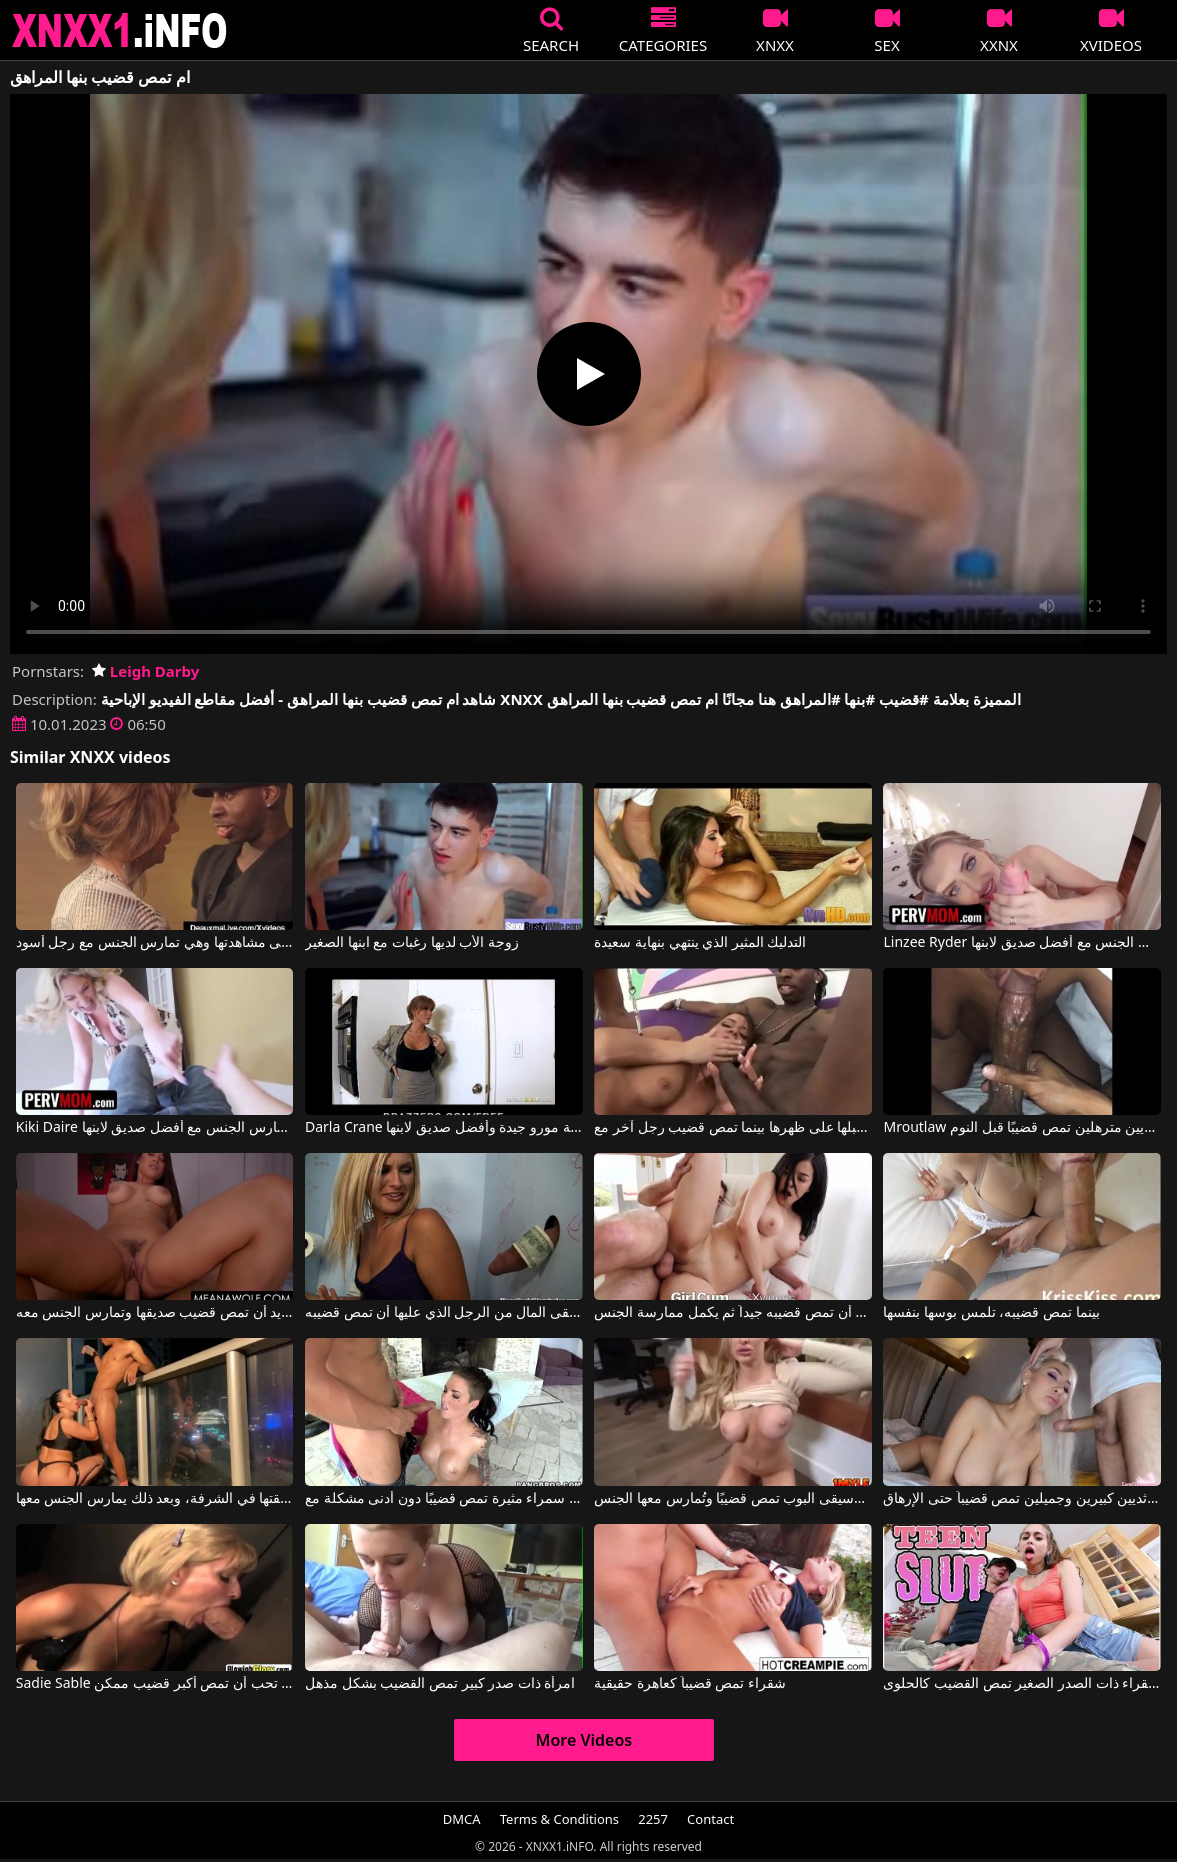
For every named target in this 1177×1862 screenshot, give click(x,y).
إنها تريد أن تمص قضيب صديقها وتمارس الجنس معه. (155, 1313)
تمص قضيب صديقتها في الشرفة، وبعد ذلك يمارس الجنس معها (155, 1499)
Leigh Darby (145, 671)
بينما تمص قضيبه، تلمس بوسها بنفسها (991, 1313)
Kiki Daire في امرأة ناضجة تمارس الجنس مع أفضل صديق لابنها (155, 1128)
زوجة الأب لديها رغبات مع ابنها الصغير (412, 943)
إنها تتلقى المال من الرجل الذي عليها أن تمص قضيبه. (444, 1313)
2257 (653, 1819)
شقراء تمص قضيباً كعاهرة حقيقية (690, 1684)
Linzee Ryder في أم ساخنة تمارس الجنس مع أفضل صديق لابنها (1022, 943)
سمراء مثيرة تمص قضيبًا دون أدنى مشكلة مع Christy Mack (444, 1499)
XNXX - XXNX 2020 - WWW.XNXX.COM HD (120, 30)
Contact (710, 1819)
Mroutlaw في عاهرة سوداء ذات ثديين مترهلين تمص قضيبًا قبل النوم (1022, 1128)
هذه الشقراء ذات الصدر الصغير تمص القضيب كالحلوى (1022, 1684)
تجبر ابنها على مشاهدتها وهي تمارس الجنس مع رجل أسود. (155, 943)
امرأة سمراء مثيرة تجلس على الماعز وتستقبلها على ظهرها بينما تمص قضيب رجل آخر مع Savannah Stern (733, 1128)
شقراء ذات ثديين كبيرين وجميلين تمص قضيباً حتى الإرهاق (1022, 1499)
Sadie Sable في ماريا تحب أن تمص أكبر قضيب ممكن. (155, 1684)
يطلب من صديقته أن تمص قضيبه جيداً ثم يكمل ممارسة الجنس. (733, 1313)
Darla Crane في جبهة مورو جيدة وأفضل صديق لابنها (444, 1128)
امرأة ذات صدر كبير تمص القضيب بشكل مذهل (440, 1684)
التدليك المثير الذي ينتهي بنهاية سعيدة (700, 943)
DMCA (462, 1819)
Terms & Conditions (559, 1819)
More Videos (584, 1740)
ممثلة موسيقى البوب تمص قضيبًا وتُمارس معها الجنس (733, 1499)
